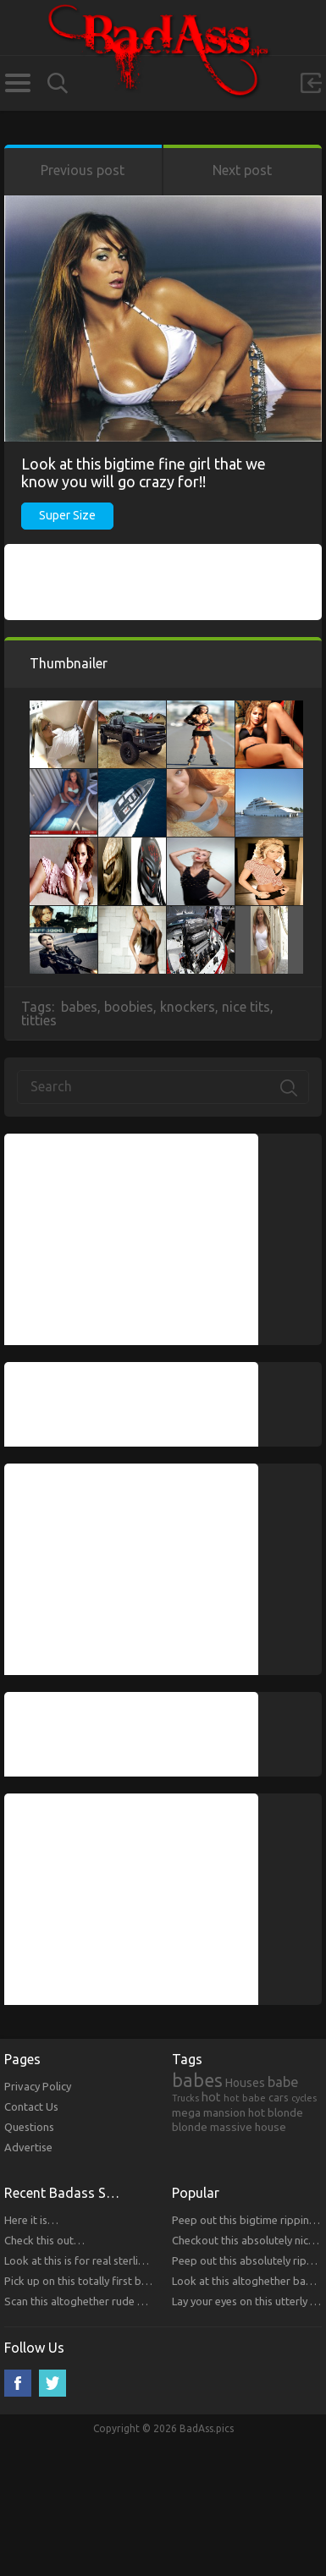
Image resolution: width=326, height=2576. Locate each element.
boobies (128, 1006)
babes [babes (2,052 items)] (197, 2080)
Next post (242, 170)
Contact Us (31, 2106)
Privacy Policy (37, 2086)
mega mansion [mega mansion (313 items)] (209, 2112)
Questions (29, 2127)
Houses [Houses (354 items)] (245, 2083)
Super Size (67, 515)
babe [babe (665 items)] (283, 2082)
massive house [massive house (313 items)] (248, 2127)
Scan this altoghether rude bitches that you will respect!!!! (144, 2301)
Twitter (52, 2383)
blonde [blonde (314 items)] (189, 2127)
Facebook (17, 2383)
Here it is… (31, 2220)
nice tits (246, 1006)
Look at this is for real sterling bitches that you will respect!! (150, 2260)
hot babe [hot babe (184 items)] (245, 2097)
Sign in (311, 83)
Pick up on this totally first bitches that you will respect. (139, 2281)
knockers (187, 1006)
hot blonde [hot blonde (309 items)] (275, 2112)
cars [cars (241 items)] (278, 2097)
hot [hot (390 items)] (211, 2097)
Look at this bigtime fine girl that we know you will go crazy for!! (143, 472)
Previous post (82, 170)
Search (57, 83)
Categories (17, 83)
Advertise (28, 2147)
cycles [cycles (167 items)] (304, 2098)
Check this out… (44, 2240)
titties (39, 1020)
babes (79, 1006)
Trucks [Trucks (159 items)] (185, 2098)
